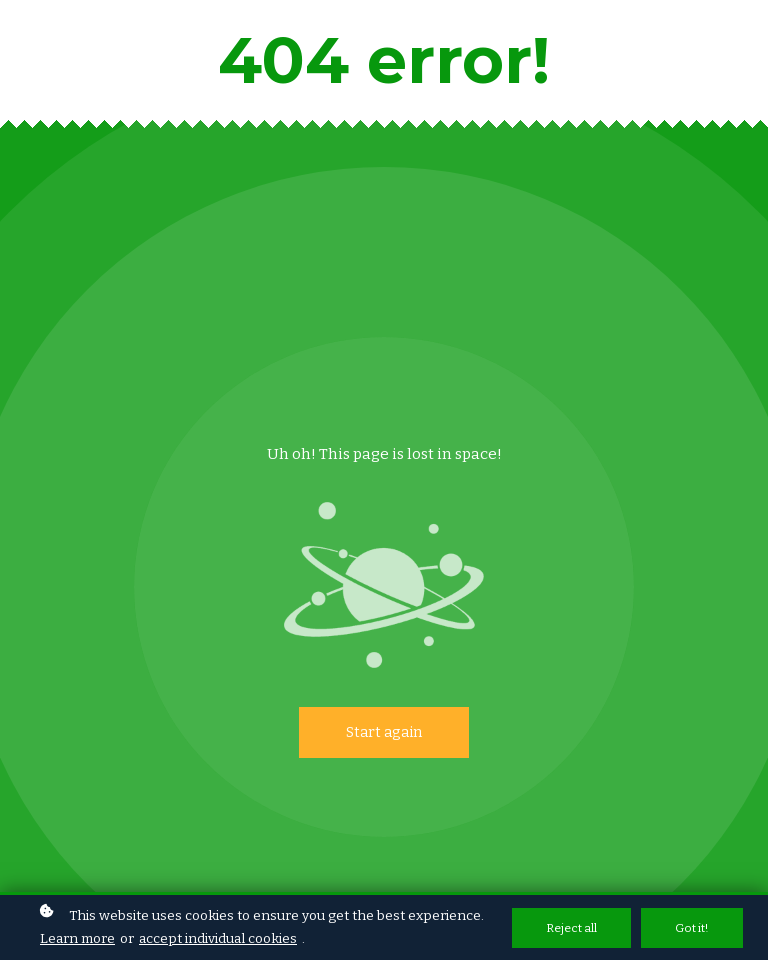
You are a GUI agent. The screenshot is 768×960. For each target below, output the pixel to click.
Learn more (77, 939)
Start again (384, 732)
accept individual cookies (218, 939)
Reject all (571, 929)
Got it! (692, 929)
